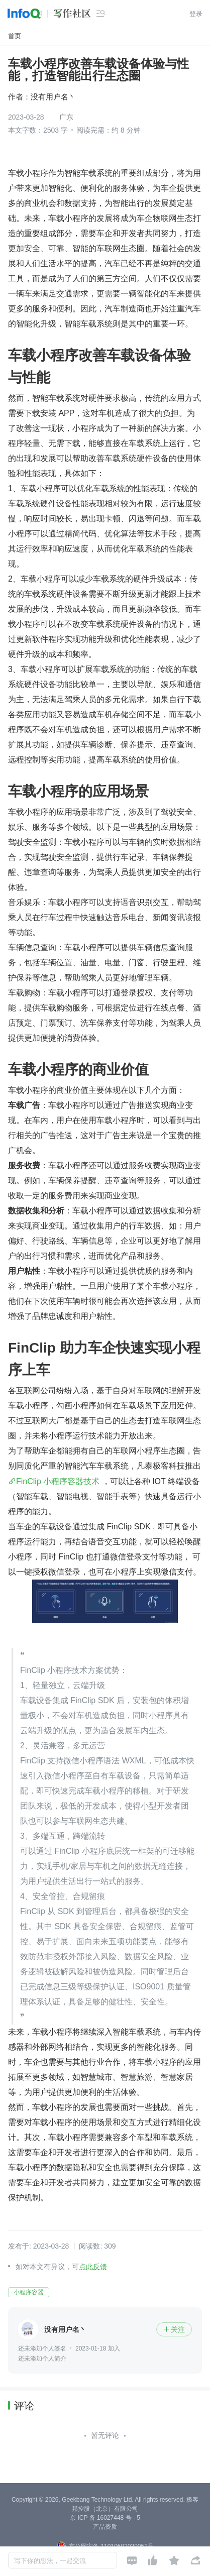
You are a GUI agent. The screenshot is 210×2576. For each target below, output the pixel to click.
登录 (195, 14)
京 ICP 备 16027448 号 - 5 (105, 2517)
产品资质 (105, 2526)
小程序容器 (29, 2292)
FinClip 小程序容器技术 (57, 1481)
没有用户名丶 (53, 96)
